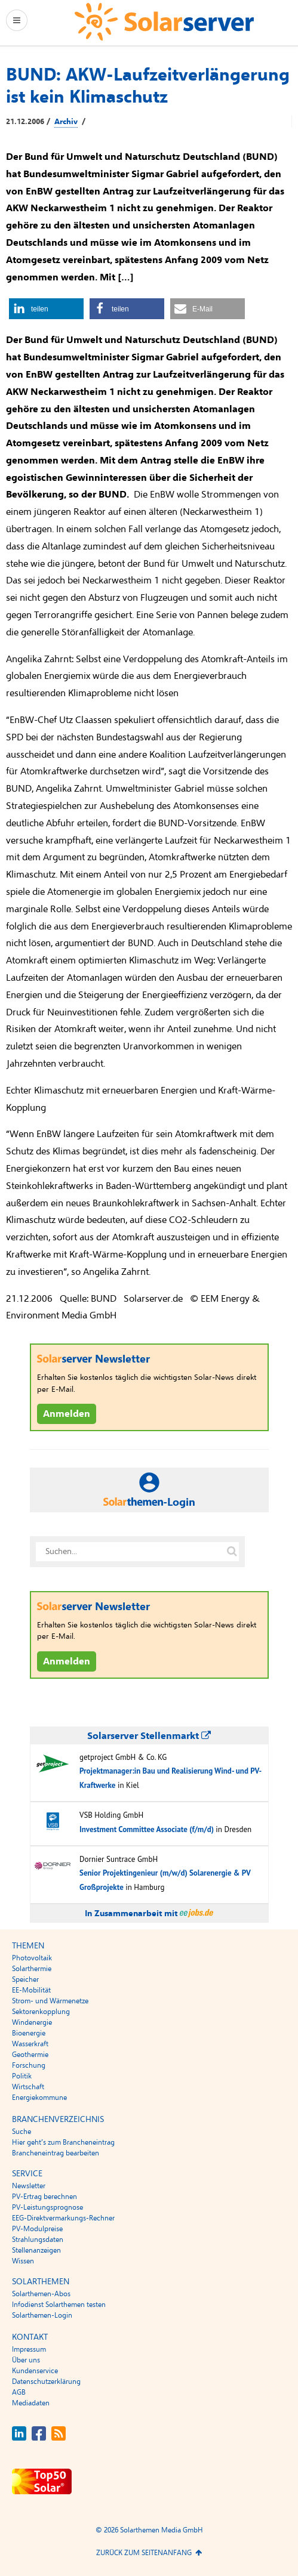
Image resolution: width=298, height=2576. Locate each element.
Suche (21, 2131)
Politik (22, 2076)
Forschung (28, 2065)
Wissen (23, 2261)
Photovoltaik (32, 1958)
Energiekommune (39, 2097)
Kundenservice (35, 2371)
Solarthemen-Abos (41, 2294)
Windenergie (32, 2022)
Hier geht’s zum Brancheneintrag (63, 2142)
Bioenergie (28, 2033)
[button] (46, 308)
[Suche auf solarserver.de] (232, 1552)
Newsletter (28, 2186)
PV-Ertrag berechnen (44, 2196)
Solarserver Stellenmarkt (149, 1736)
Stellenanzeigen (36, 2250)
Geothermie (30, 2054)
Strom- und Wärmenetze (50, 2001)
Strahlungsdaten (37, 2239)
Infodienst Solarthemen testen (59, 2304)
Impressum (29, 2349)
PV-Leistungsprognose (47, 2207)
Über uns (26, 2360)
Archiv (66, 121)
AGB (19, 2392)
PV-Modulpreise (37, 2229)
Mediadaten (31, 2403)
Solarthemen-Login (42, 2315)
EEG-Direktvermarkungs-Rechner (63, 2218)
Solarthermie (31, 1968)
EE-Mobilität (31, 1990)
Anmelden (66, 1413)
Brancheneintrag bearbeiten (55, 2153)
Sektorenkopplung (41, 2011)
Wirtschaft (28, 2087)
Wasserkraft (30, 2044)
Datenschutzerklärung (46, 2381)
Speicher (25, 1979)
